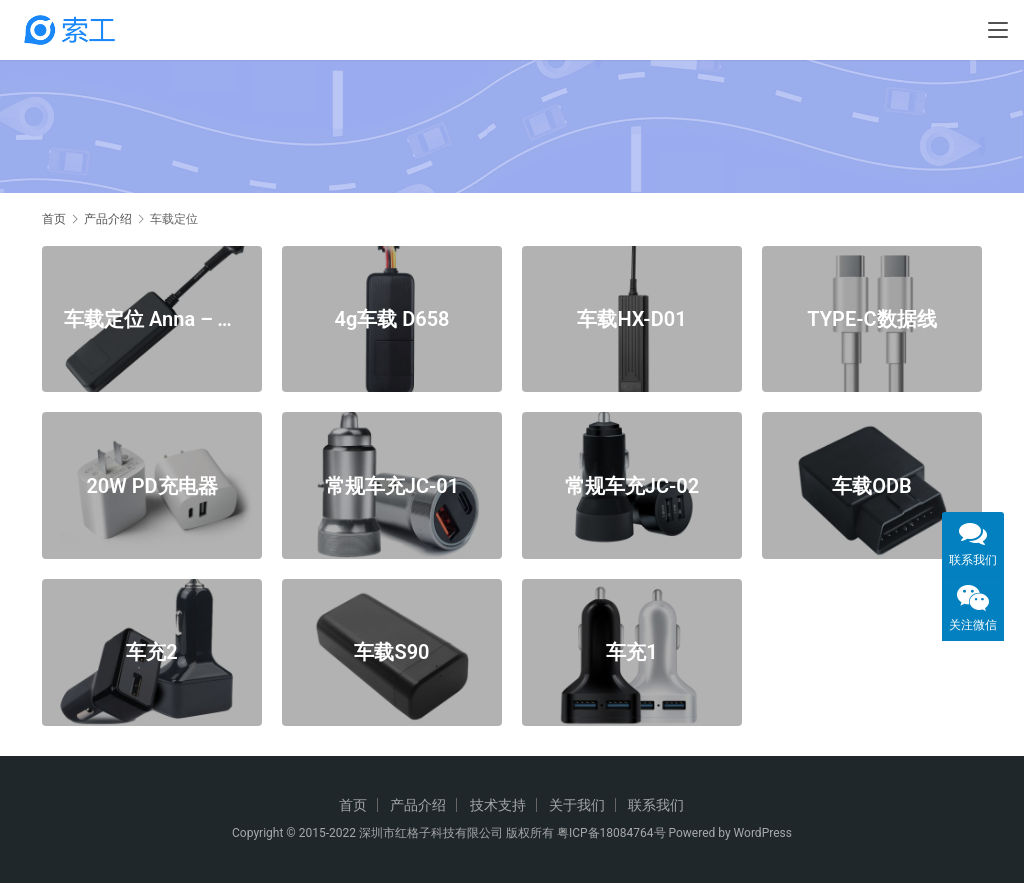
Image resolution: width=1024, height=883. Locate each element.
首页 (54, 219)
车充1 (631, 652)
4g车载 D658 (391, 318)
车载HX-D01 (631, 318)
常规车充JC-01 (392, 485)
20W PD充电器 (151, 485)
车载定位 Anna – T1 (152, 318)
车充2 (151, 652)
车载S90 (391, 652)
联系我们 (656, 805)
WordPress (763, 833)
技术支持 (498, 805)
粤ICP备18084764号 (611, 833)
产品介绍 (418, 805)
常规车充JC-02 (632, 485)
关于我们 (577, 805)
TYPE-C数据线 (871, 318)
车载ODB (872, 485)
